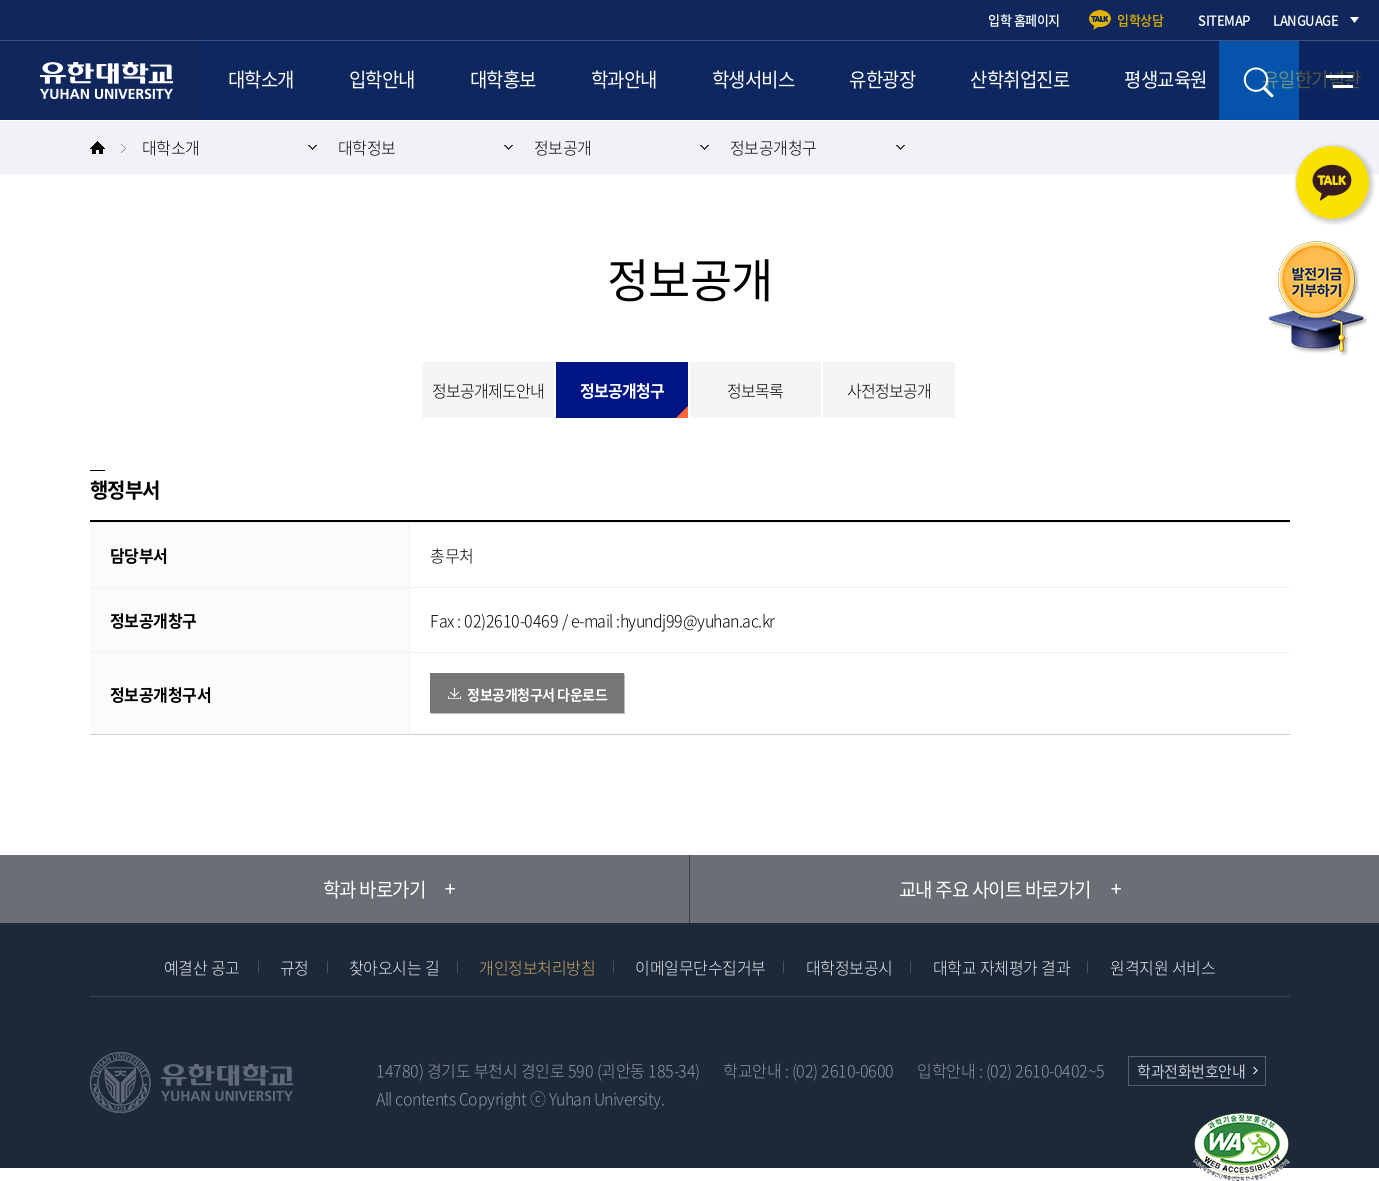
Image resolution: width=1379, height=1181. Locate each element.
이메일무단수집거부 (700, 967)
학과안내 (627, 80)
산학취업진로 (1026, 80)
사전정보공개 (889, 390)
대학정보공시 (849, 967)
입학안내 (383, 80)
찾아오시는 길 (394, 967)
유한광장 (888, 80)
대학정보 (367, 147)
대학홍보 (505, 80)
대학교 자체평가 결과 (1002, 967)
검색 (1259, 80)
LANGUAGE (1305, 19)
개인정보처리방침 (537, 967)
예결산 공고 (202, 967)
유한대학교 (109, 80)
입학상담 (1140, 19)
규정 (294, 967)
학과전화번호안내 (1191, 1071)
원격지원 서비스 (1162, 967)
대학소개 (261, 80)
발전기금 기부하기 (1317, 299)
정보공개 (563, 147)
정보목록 (755, 390)
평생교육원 (1173, 80)
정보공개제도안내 (488, 390)
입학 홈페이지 (1024, 19)
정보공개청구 (773, 147)
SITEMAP (1224, 19)
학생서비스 (757, 80)
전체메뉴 (1339, 80)
